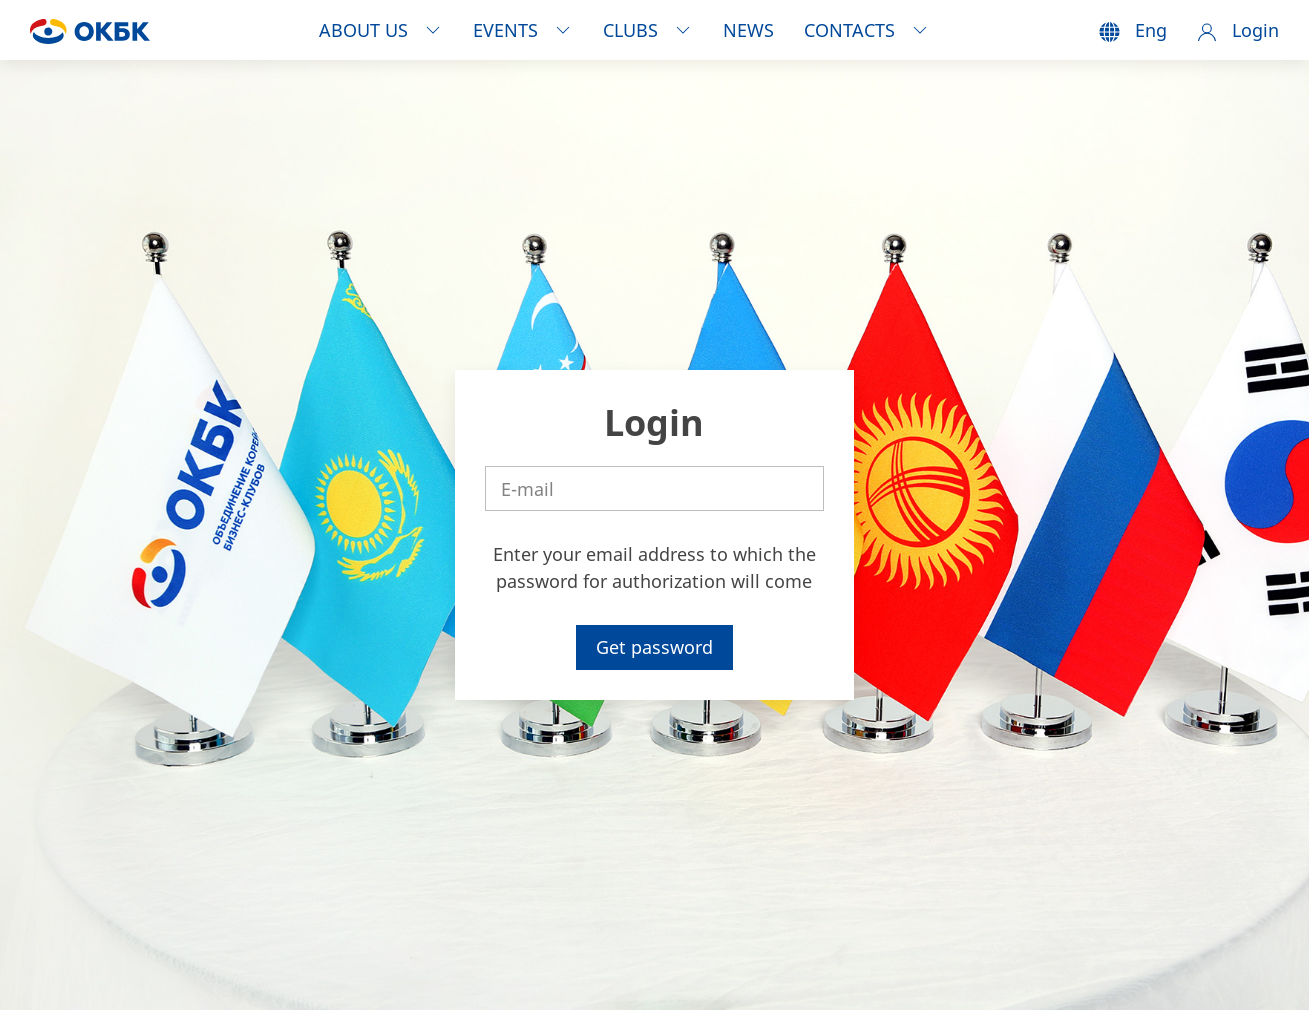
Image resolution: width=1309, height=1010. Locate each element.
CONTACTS (867, 30)
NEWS (748, 30)
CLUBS (648, 30)
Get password (654, 647)
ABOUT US (381, 30)
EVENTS (523, 30)
